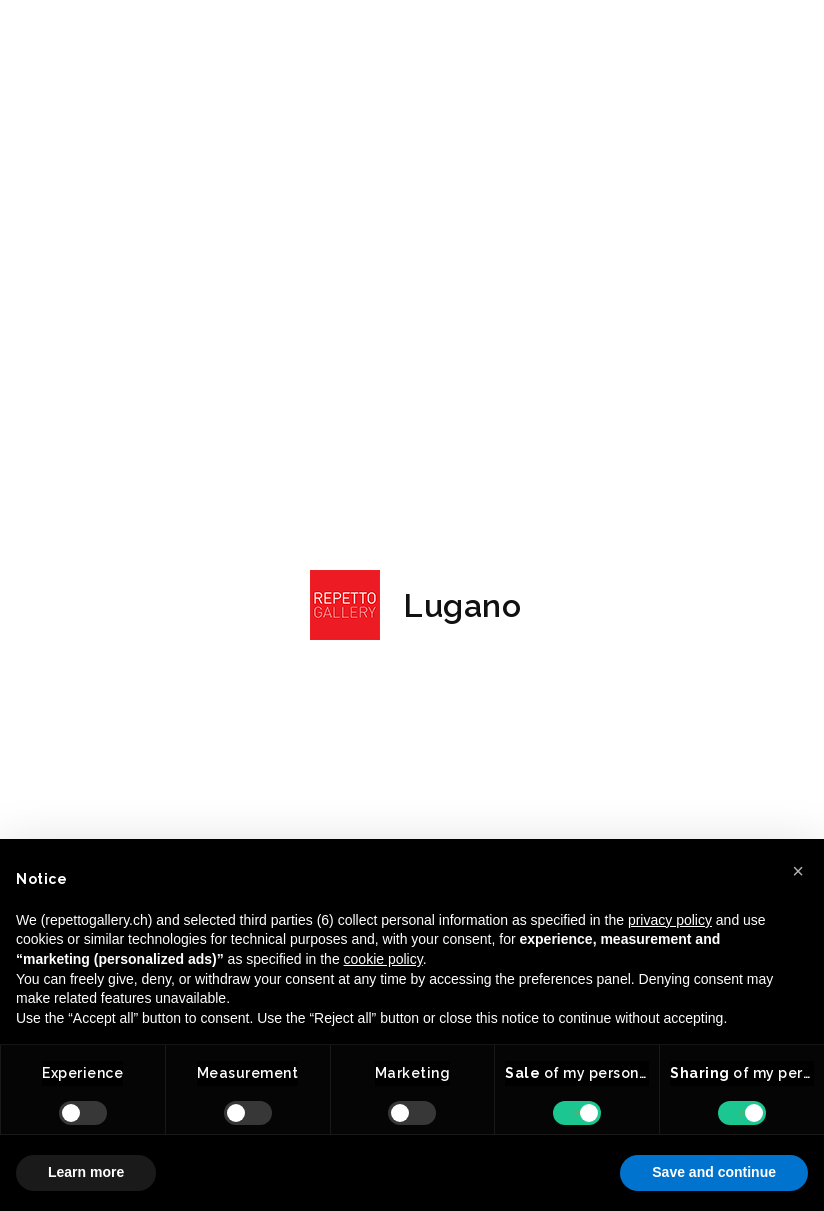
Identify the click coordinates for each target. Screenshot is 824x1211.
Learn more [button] (86, 1172)
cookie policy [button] (383, 959)
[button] (798, 871)
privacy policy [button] (670, 920)
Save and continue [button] (714, 1172)
